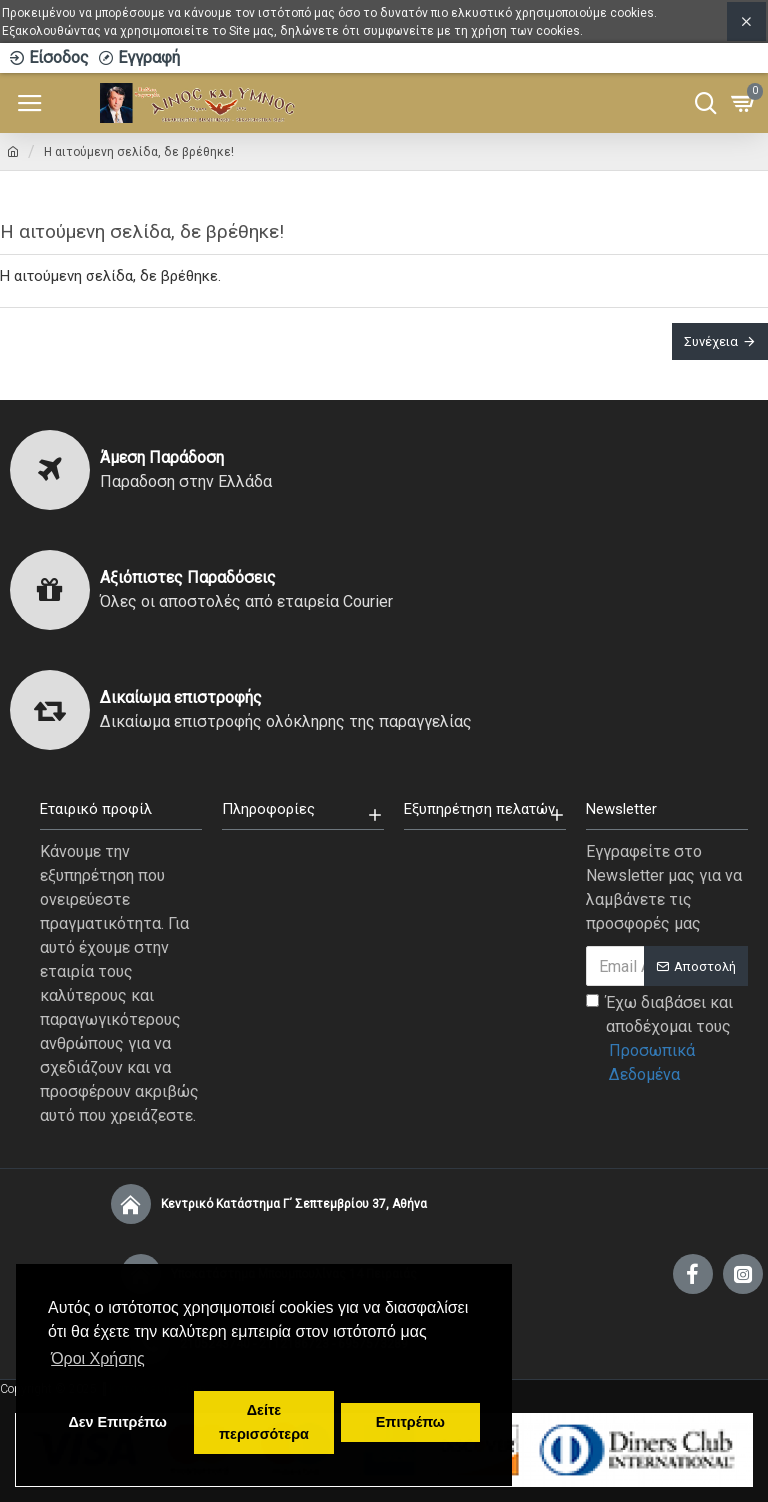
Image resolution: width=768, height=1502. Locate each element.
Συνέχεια (711, 341)
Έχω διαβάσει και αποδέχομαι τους (667, 1040)
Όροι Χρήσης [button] (98, 1358)
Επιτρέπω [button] (410, 1422)
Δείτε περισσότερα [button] (264, 1422)
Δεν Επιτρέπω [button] (117, 1422)
